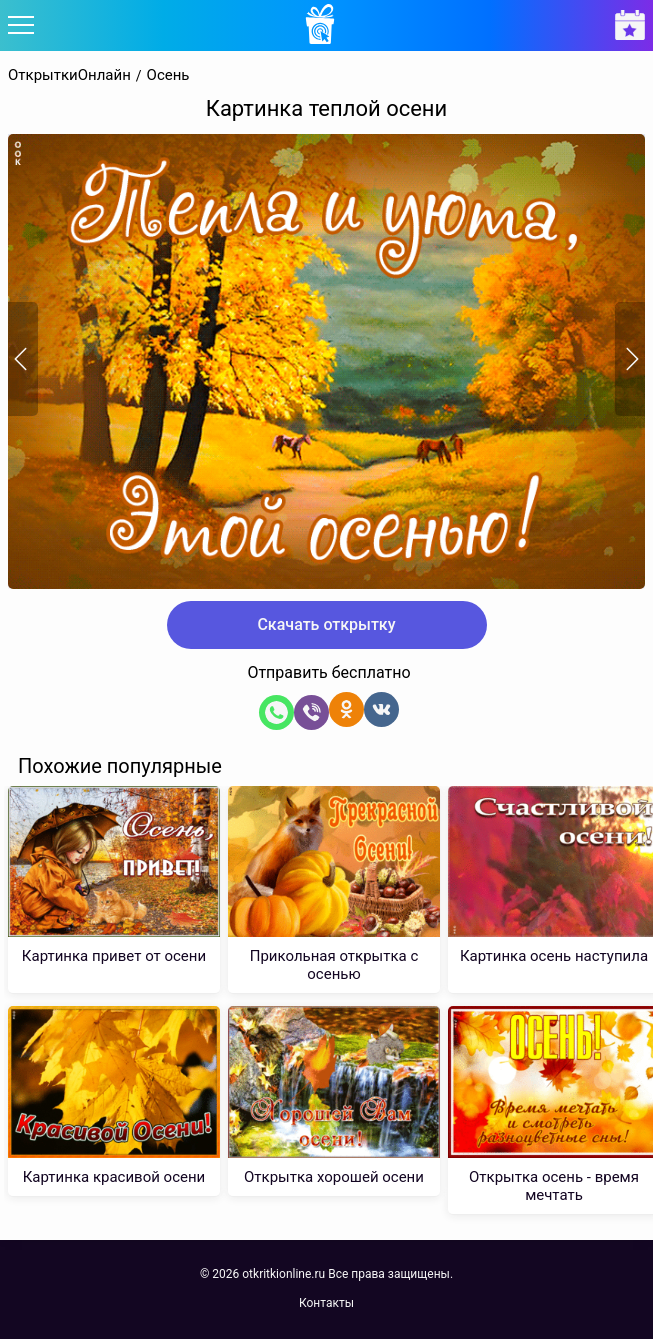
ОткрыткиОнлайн (69, 75)
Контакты (326, 1303)
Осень (168, 75)
